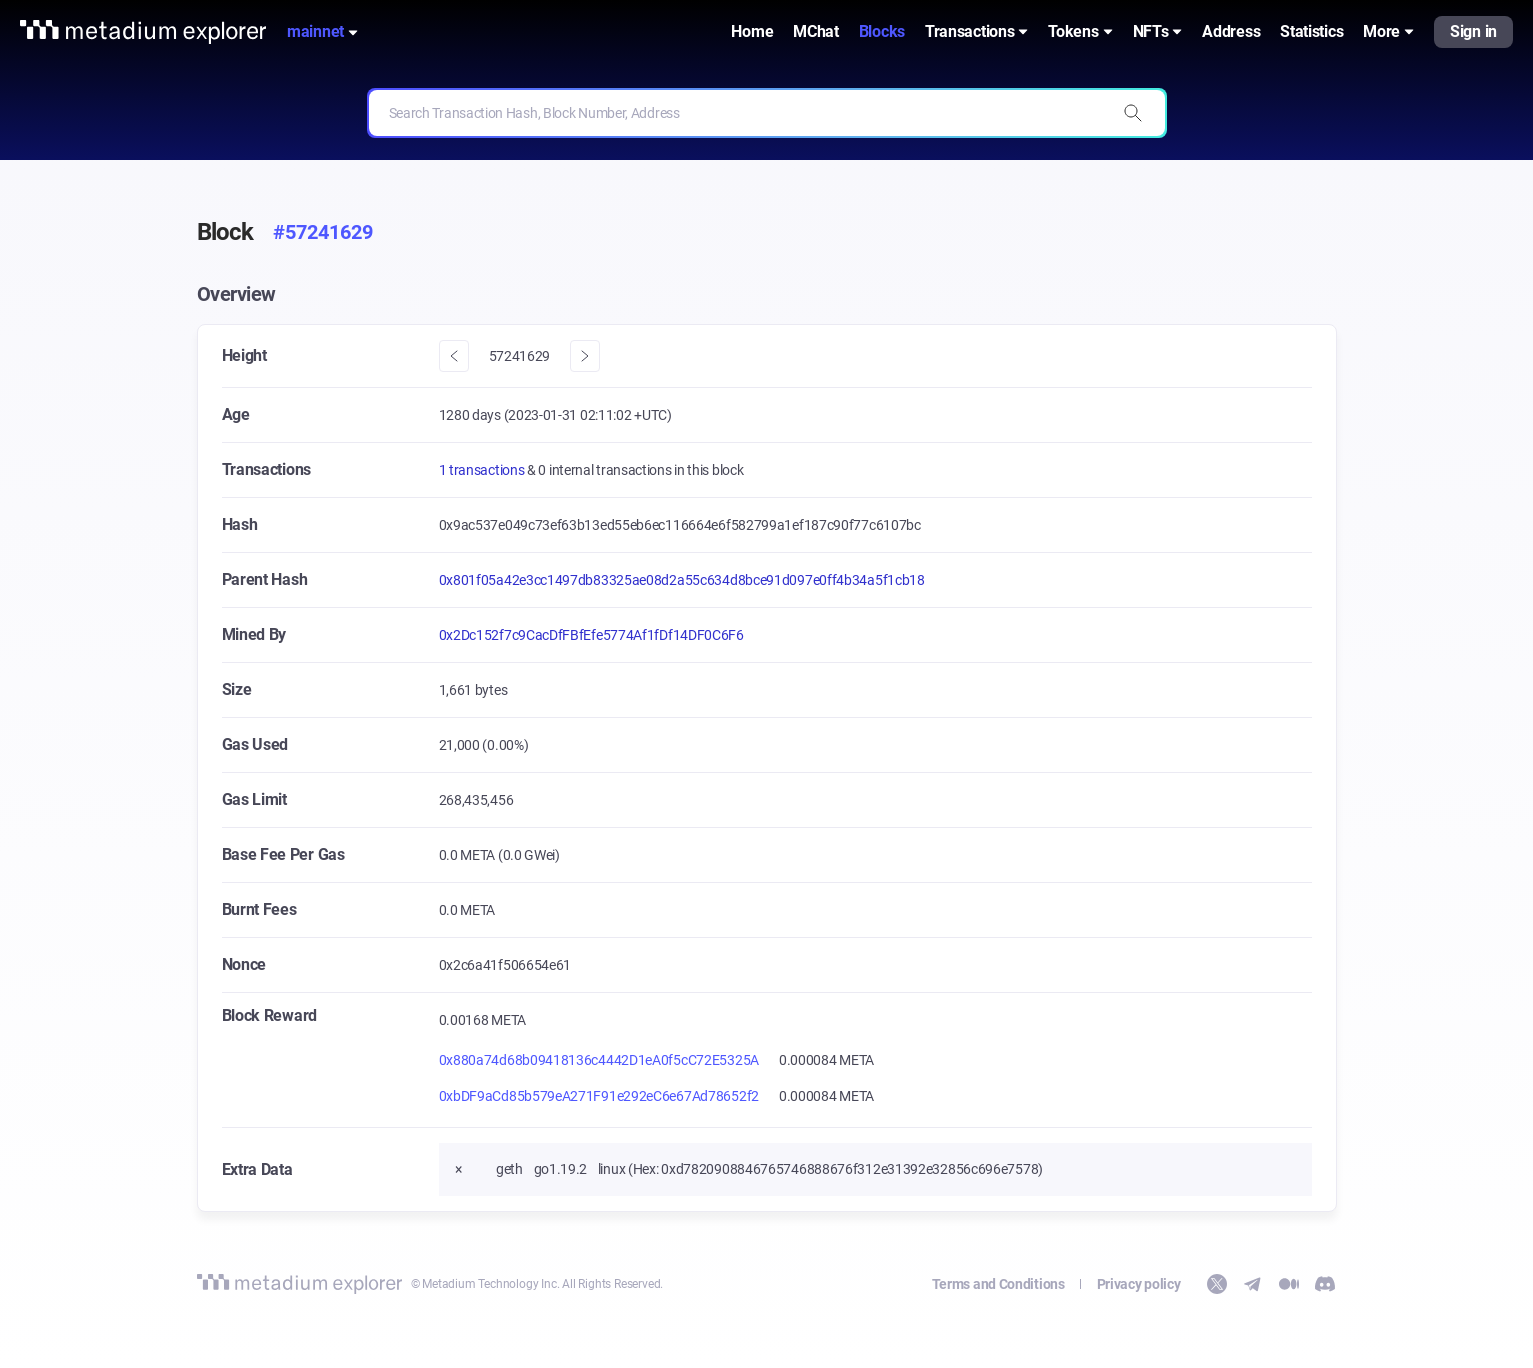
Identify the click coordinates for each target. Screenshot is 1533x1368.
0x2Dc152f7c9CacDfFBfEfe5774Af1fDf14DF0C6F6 (591, 635)
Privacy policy (1139, 1284)
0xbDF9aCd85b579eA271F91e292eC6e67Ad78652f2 (599, 1096)
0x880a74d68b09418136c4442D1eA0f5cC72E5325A (599, 1060)
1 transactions (483, 470)
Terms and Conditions (998, 1284)
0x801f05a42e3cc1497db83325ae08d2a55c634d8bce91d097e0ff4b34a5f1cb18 (682, 580)
